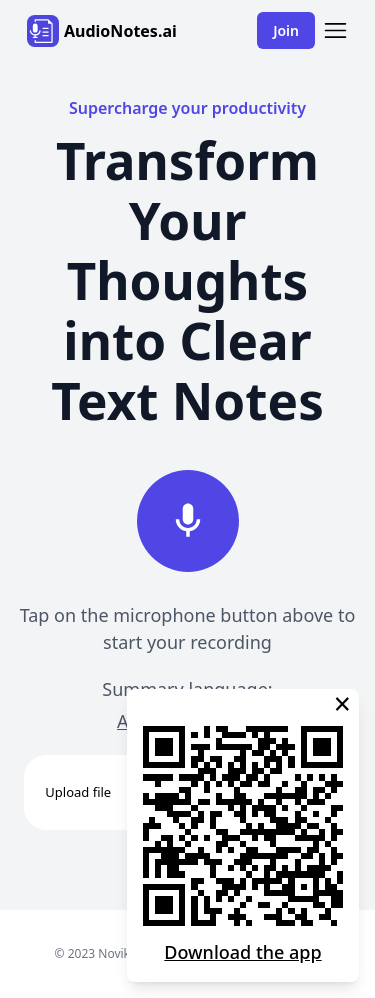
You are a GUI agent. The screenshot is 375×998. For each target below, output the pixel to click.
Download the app (242, 952)
